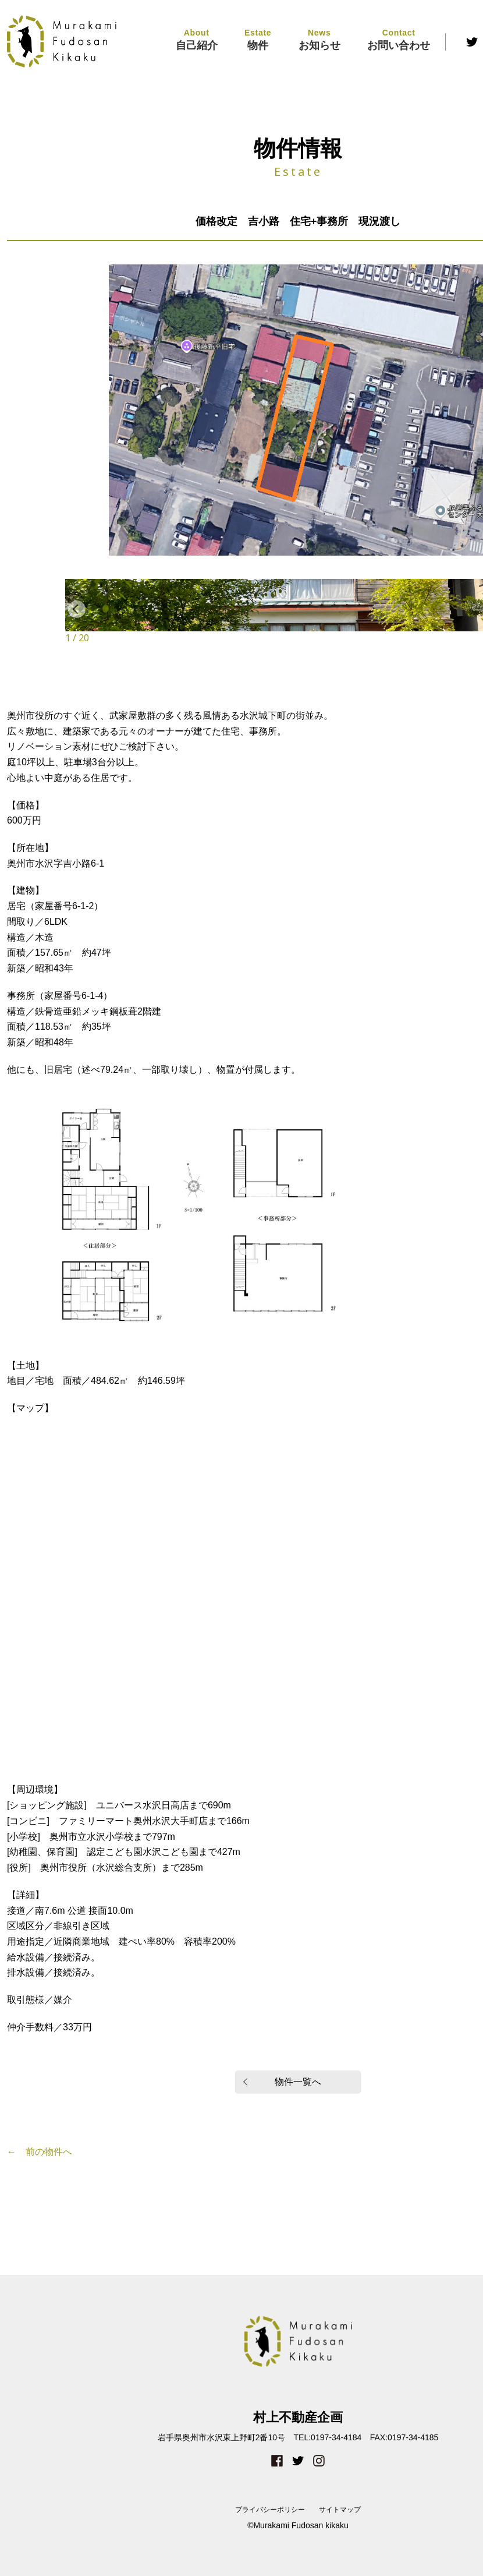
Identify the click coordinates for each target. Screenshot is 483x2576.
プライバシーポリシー (270, 2510)
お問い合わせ (398, 39)
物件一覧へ (298, 2082)
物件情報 (298, 148)
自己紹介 (197, 39)
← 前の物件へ (39, 2152)
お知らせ (319, 39)
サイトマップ (340, 2510)
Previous (77, 609)
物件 (257, 39)
